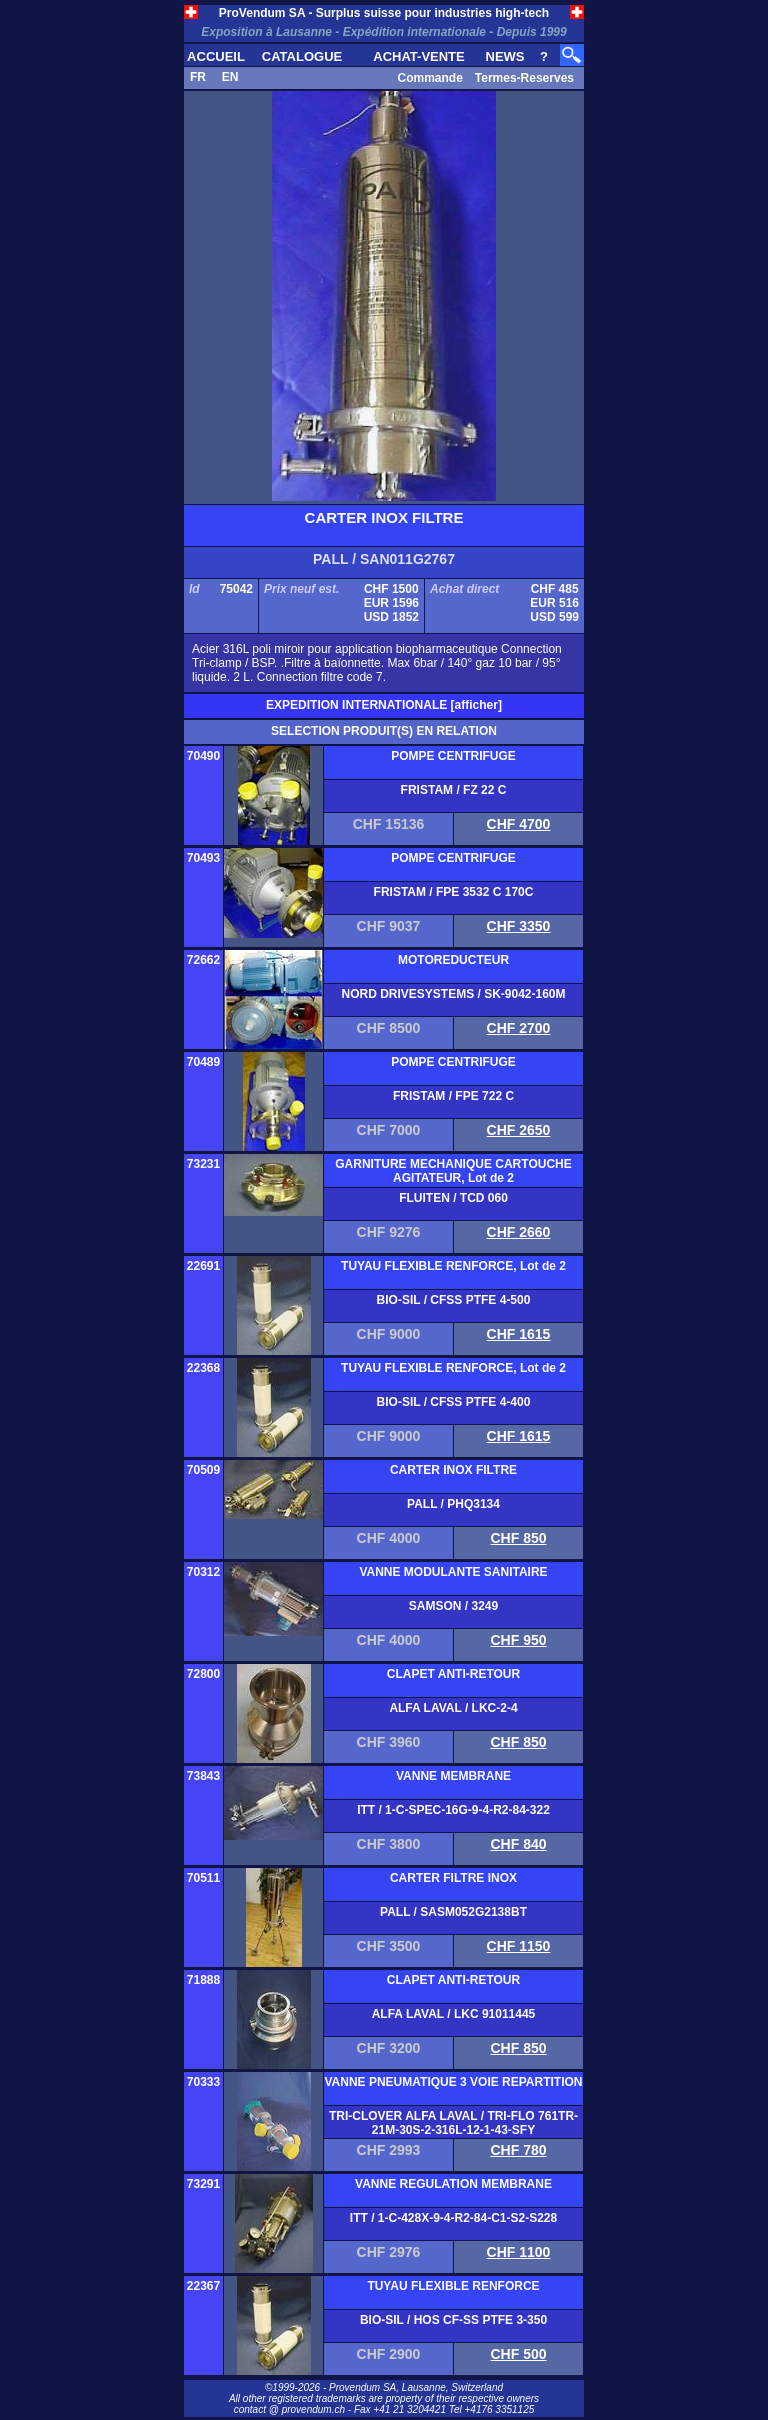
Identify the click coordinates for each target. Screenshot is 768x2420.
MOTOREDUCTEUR (453, 960)
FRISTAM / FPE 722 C (453, 1096)
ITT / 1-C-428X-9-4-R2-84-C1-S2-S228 (453, 2218)
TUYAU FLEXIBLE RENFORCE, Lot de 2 (453, 1266)
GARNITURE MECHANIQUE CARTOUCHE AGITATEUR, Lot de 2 (453, 1171)
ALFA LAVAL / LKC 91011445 (454, 2014)
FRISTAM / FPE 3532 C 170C (454, 892)
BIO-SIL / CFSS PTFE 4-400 (454, 1402)
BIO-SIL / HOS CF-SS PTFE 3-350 (453, 2320)
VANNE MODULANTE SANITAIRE (453, 1572)
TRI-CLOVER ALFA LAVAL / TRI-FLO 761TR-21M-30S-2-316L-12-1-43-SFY (453, 2123)
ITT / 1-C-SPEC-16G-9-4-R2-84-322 (453, 1810)
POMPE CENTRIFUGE (453, 756)
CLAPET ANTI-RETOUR (453, 1674)
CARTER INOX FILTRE (453, 1470)
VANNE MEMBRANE (453, 1776)
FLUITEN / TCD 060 (453, 1198)
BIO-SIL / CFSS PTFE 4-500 (454, 1300)
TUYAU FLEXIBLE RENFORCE (453, 2286)
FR (198, 77)
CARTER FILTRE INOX (453, 1878)
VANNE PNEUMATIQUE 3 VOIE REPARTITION (453, 2082)
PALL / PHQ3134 (453, 1504)
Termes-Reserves (524, 78)
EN (230, 77)
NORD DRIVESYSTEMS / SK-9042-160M (453, 994)
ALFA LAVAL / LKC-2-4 (453, 1708)
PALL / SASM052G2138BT (453, 1912)
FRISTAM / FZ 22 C (454, 790)
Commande (429, 78)
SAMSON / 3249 (453, 1606)
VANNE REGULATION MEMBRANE (453, 2184)
